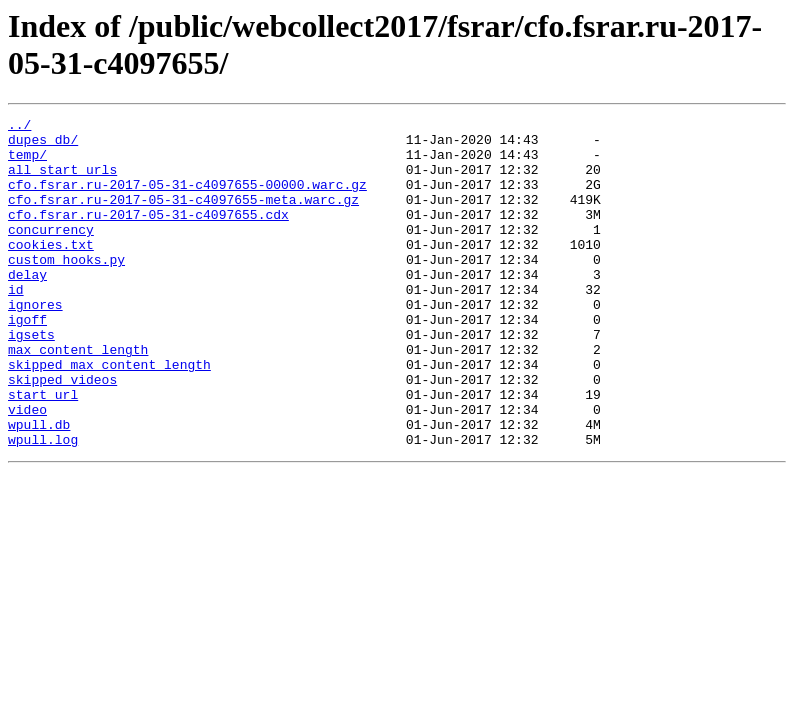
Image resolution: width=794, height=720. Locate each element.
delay (27, 307)
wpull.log (43, 505)
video (27, 469)
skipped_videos (62, 433)
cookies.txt (51, 271)
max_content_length (78, 397)
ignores (35, 343)
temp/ (27, 163)
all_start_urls (62, 181)
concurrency (51, 253)
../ (19, 127)
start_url (43, 451)
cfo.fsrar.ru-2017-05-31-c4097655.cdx (148, 235)
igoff (27, 361)
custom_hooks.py (66, 289)
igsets (31, 379)
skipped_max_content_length (109, 415)
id (16, 325)
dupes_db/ (43, 145)
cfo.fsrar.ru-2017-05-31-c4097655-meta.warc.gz (183, 217)
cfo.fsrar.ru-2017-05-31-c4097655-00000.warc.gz (187, 199)
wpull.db (39, 487)
